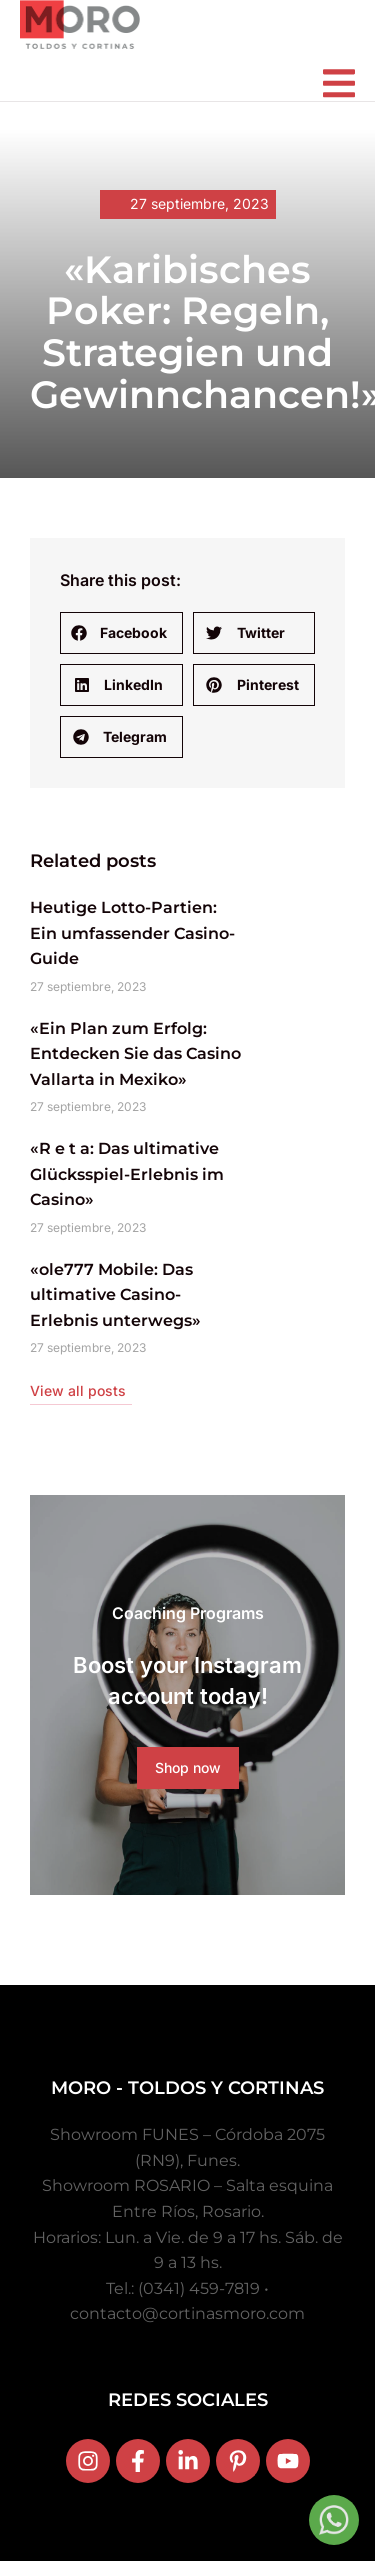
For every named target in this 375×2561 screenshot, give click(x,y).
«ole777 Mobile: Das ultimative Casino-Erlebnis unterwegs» (115, 1295)
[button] (121, 633)
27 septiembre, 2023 (199, 203)
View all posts (78, 1390)
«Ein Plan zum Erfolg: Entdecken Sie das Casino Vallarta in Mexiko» (135, 1054)
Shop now (188, 1767)
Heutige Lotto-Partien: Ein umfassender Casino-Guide (132, 933)
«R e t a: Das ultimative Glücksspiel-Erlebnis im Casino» (127, 1174)
